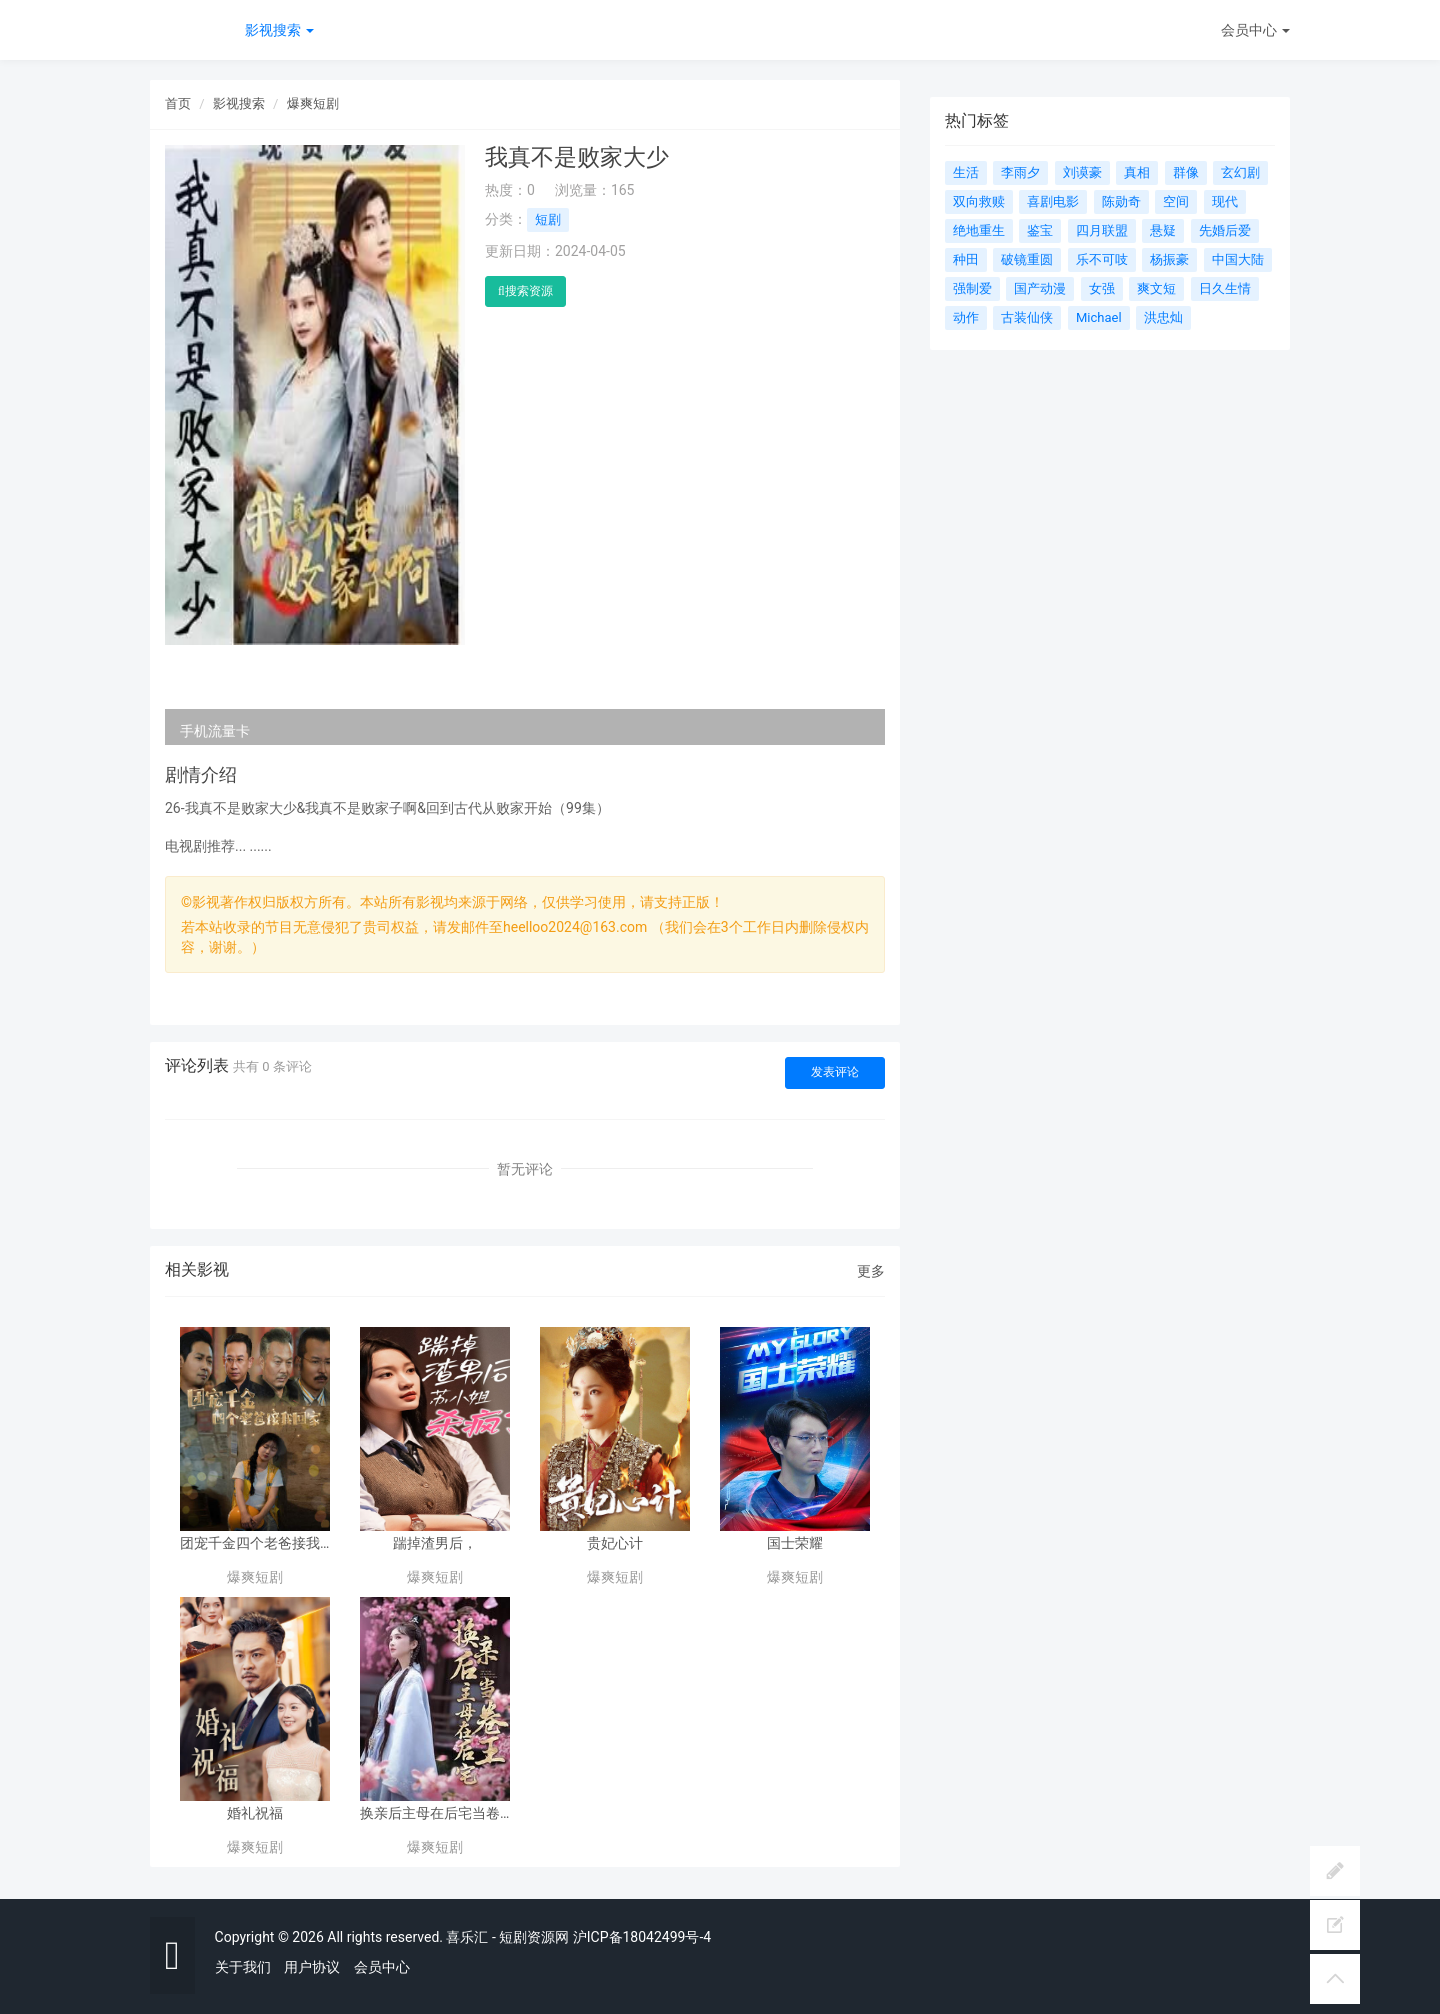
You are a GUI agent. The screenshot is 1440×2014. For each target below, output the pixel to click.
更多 (871, 1271)
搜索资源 (525, 291)
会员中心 (382, 1967)
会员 (1255, 30)
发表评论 (835, 1072)
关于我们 (243, 1967)
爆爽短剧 (313, 103)
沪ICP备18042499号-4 (642, 1937)
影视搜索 (279, 30)
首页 (178, 103)
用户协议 (312, 1967)
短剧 (548, 219)
